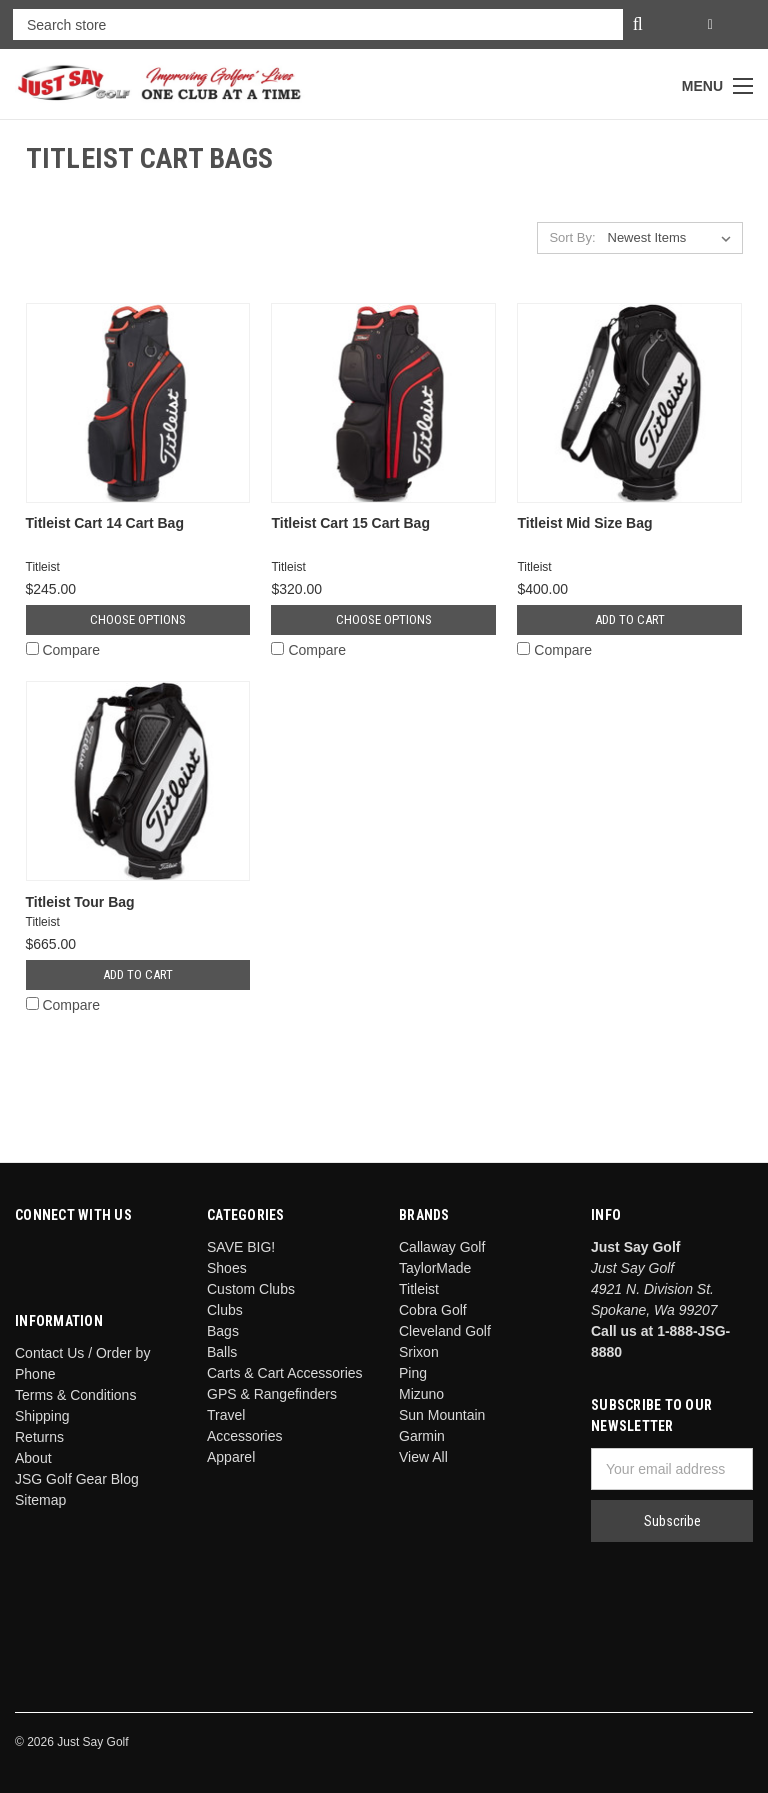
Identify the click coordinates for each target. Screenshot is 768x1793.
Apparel (231, 1457)
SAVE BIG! (241, 1247)
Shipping (42, 1416)
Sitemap (40, 1500)
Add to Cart (630, 619)
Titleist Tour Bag (80, 902)
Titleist (419, 1289)
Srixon (419, 1352)
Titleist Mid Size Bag (584, 523)
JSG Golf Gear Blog (77, 1479)
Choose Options (138, 619)
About (33, 1458)
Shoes (227, 1268)
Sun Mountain (442, 1415)
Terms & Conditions (75, 1395)
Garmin (422, 1436)
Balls (222, 1352)
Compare (63, 650)
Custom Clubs (251, 1289)
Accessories (244, 1436)
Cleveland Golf (445, 1331)
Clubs (225, 1310)
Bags (223, 1331)
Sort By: (572, 237)
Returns (39, 1437)
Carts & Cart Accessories (285, 1373)
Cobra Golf (433, 1310)
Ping (413, 1373)
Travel (226, 1415)
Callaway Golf (442, 1247)
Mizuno (421, 1394)
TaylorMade (435, 1268)
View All (423, 1457)
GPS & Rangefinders (272, 1394)
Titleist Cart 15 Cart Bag (350, 523)
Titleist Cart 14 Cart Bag (105, 523)
